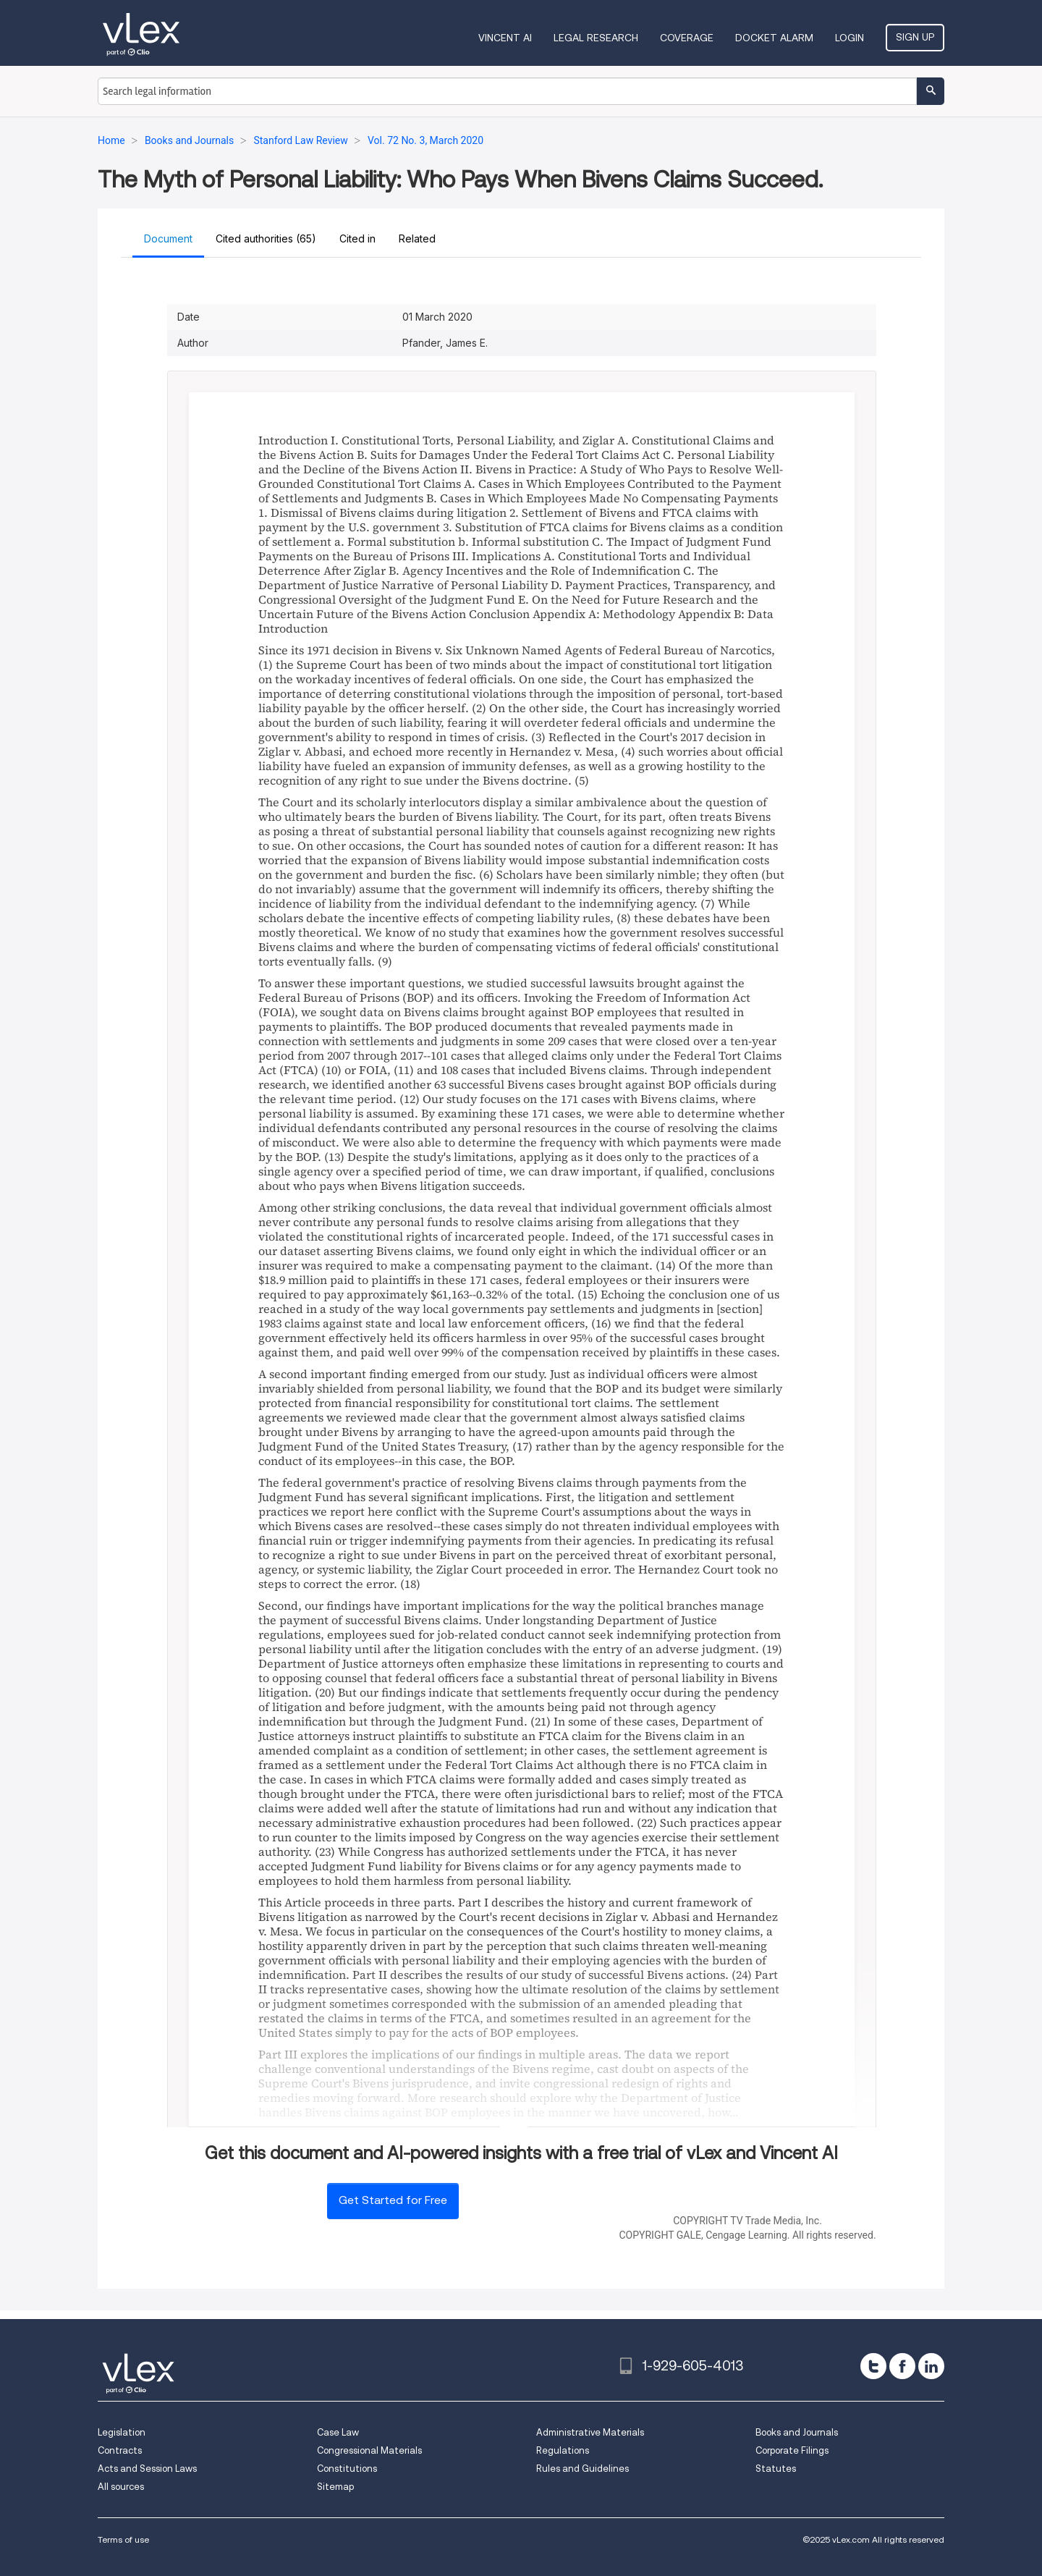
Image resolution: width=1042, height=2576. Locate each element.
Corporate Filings (792, 2450)
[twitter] (873, 2366)
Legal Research (596, 37)
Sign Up (915, 37)
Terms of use (123, 2539)
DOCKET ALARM (774, 37)
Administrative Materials (590, 2432)
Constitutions (347, 2468)
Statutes (775, 2468)
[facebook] (902, 2366)
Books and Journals (796, 2432)
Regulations (562, 2450)
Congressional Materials (369, 2450)
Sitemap (335, 2486)
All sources (121, 2486)
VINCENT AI (505, 37)
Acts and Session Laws (147, 2468)
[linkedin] (931, 2366)
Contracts (120, 2450)
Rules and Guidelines (582, 2468)
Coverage (686, 37)
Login (849, 37)
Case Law (338, 2432)
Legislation (121, 2432)
